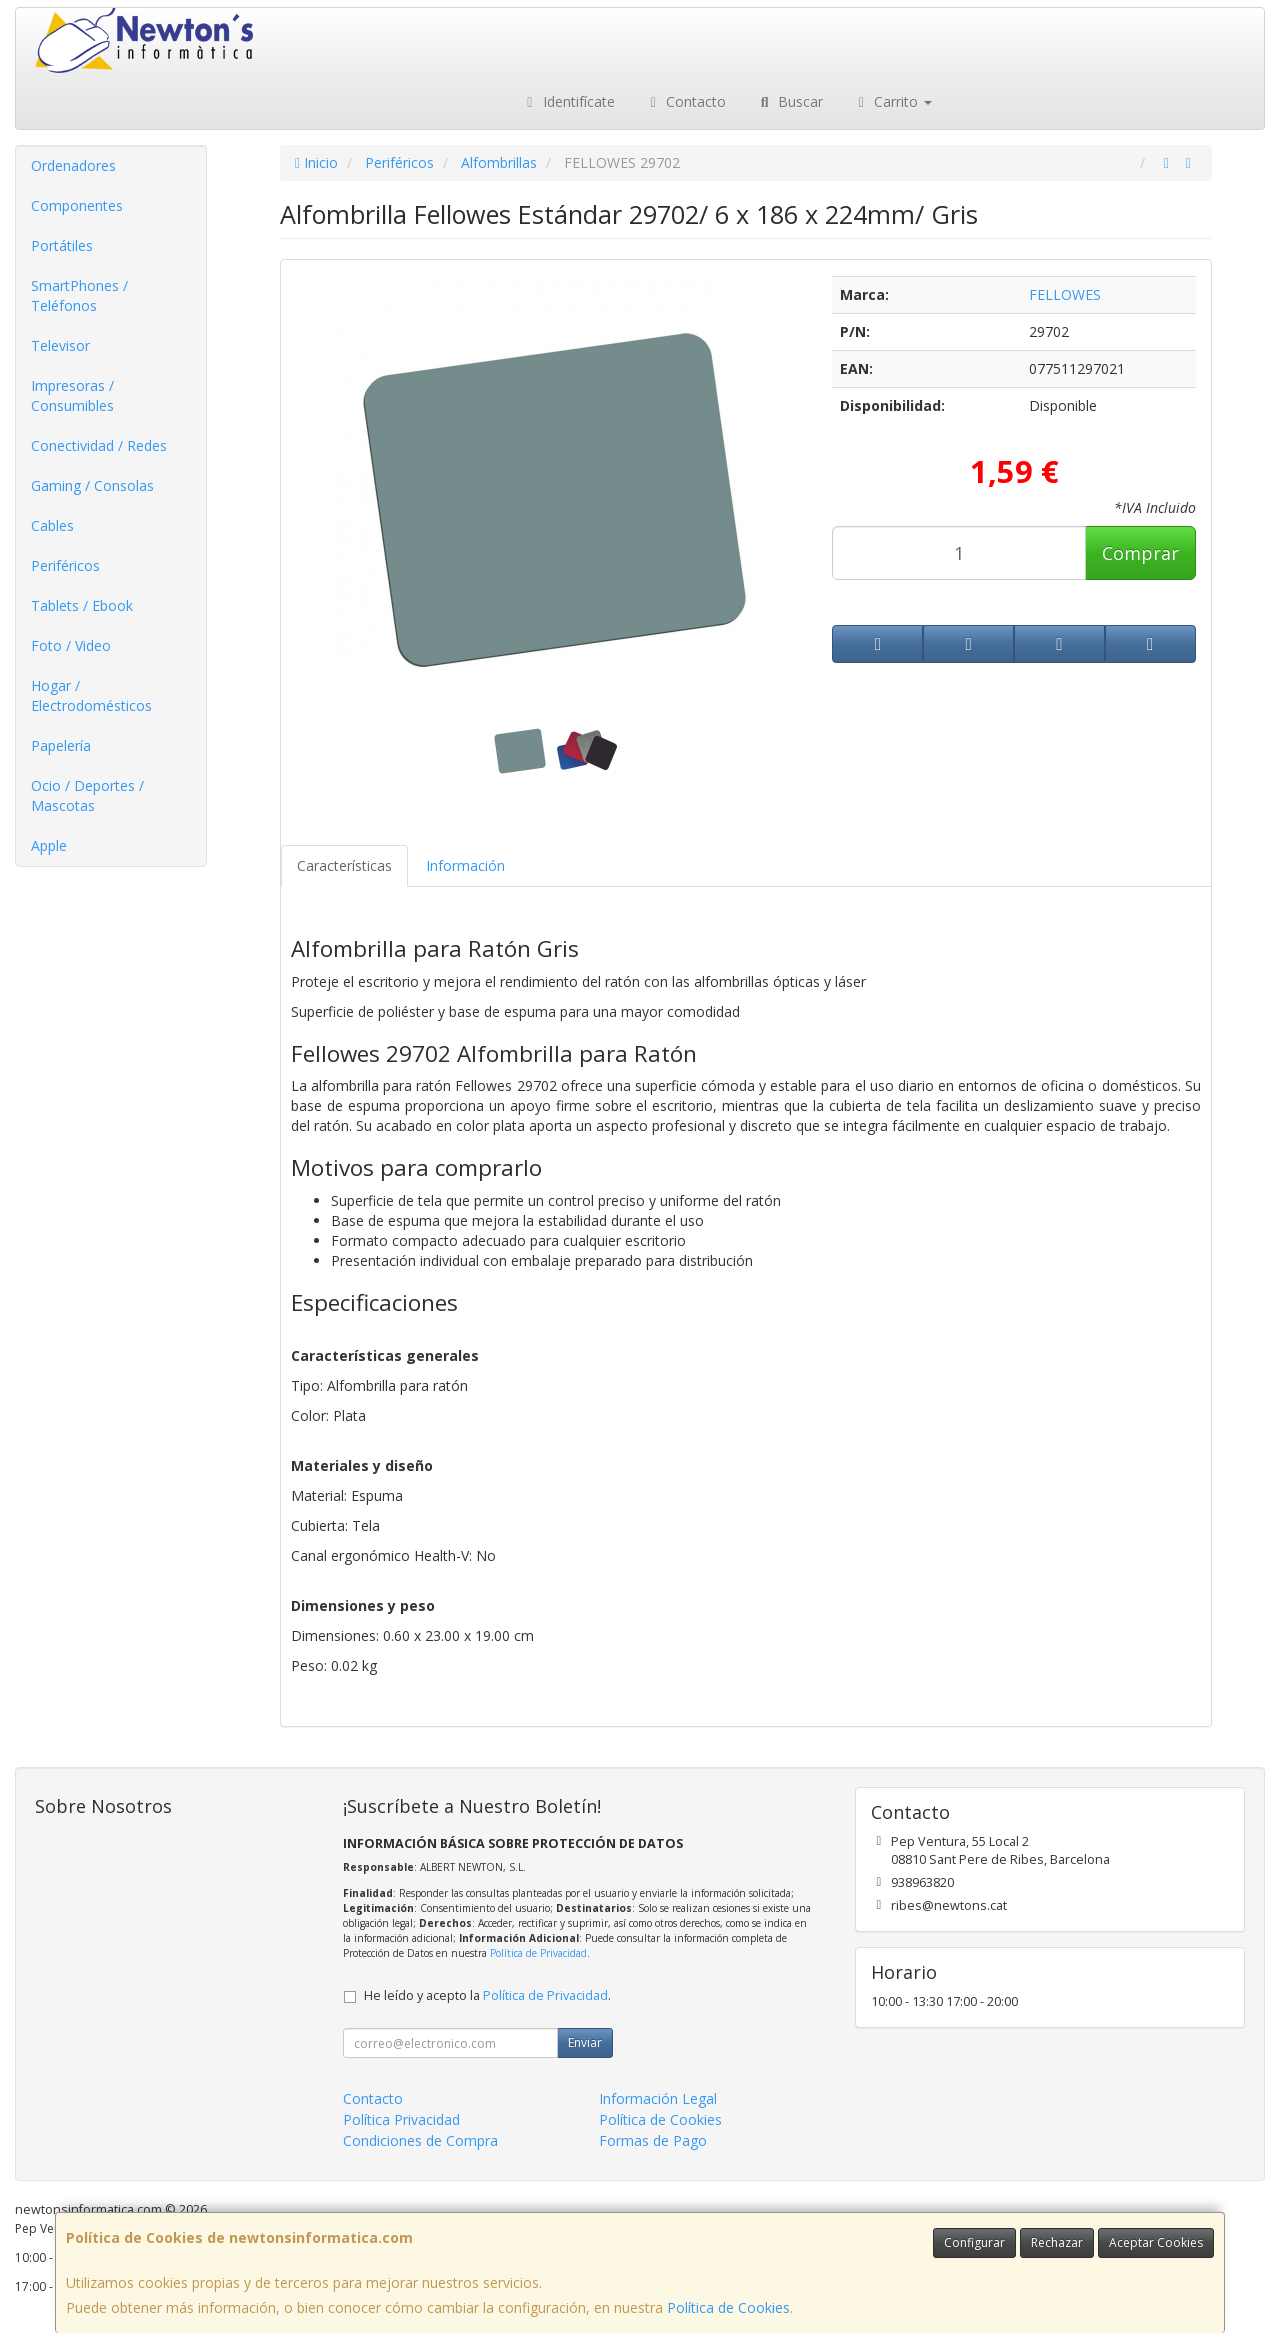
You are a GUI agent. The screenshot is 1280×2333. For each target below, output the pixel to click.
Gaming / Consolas (92, 485)
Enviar (585, 2042)
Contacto (686, 101)
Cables (52, 525)
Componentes (77, 205)
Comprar (1140, 553)
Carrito (893, 101)
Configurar (974, 2242)
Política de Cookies (728, 2307)
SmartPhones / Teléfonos (79, 295)
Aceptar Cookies (1156, 2242)
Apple (49, 845)
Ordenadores (73, 165)
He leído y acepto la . (487, 1995)
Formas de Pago (653, 2140)
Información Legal (658, 2098)
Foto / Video (71, 645)
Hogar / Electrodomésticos (91, 695)
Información (465, 865)
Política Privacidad (401, 2119)
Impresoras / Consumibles (72, 395)
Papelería (61, 745)
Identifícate (568, 101)
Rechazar (1057, 2242)
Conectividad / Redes (99, 445)
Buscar (789, 101)
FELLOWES (1065, 294)
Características (344, 865)
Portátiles (62, 245)
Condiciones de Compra (420, 2140)
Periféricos (65, 565)
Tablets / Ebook (82, 605)
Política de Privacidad (538, 1953)
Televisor (60, 345)
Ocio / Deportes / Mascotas (87, 795)
